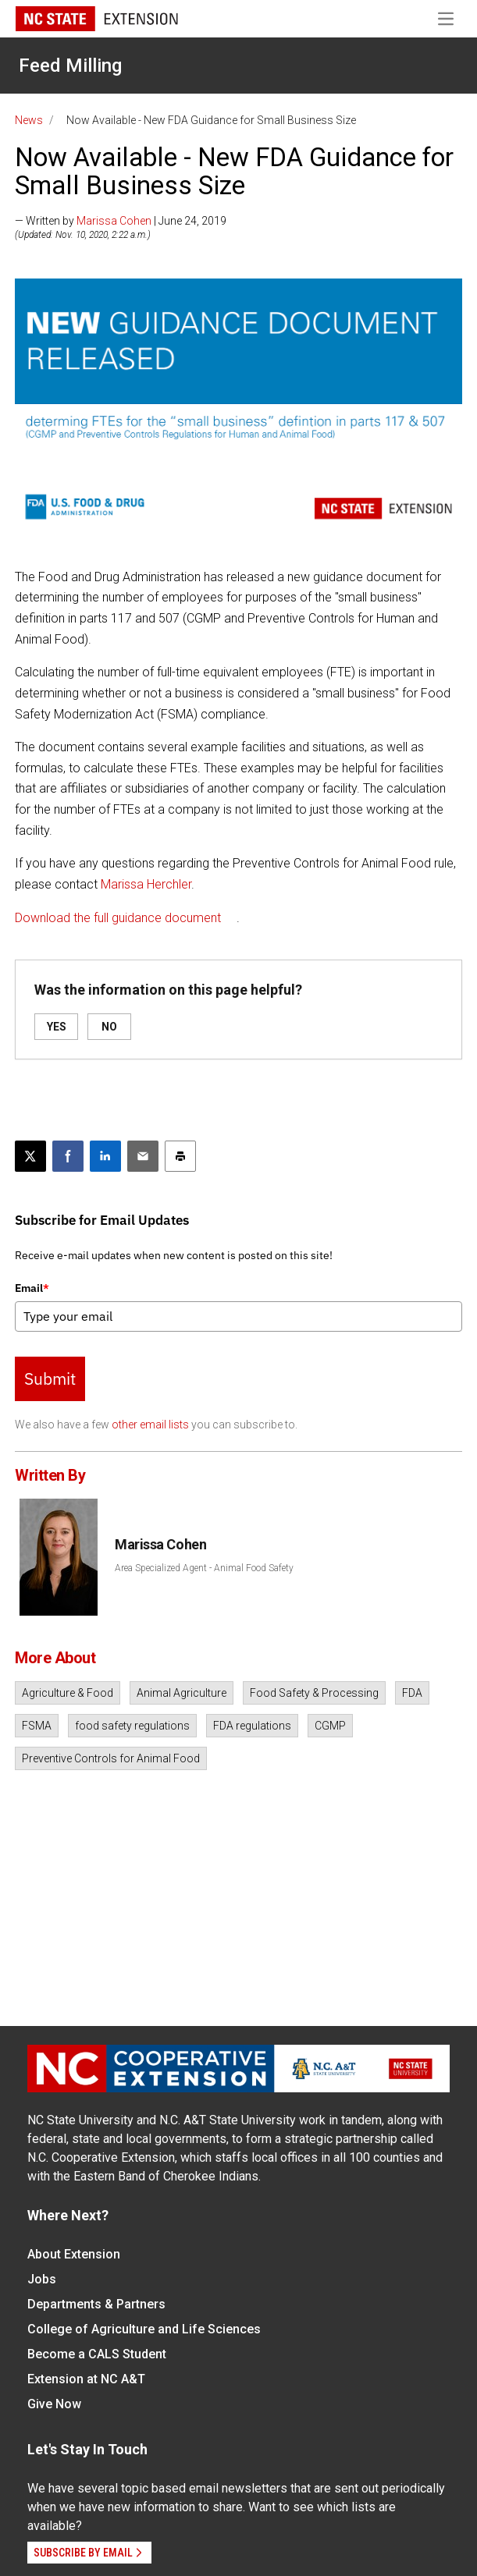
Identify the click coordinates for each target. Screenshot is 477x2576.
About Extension (73, 2254)
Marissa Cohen (114, 221)
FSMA (37, 1725)
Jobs (41, 2279)
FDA (412, 1693)
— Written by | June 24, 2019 (120, 221)
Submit (50, 1378)
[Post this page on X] (30, 1156)
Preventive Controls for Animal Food (111, 1758)
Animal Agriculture (181, 1693)
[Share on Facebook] (68, 1156)
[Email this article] (142, 1156)
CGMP (330, 1725)
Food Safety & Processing (314, 1693)
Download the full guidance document (118, 917)
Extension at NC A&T (86, 2379)
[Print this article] (180, 1156)
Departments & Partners (96, 2304)
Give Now (54, 2404)
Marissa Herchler (146, 884)
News (29, 120)
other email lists (150, 1424)
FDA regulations (252, 1725)
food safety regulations (132, 1725)
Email (32, 1288)
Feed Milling (70, 65)
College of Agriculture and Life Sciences (144, 2329)
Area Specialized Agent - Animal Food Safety (204, 1568)
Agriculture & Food (67, 1693)
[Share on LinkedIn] (105, 1156)
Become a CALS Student (96, 2354)
